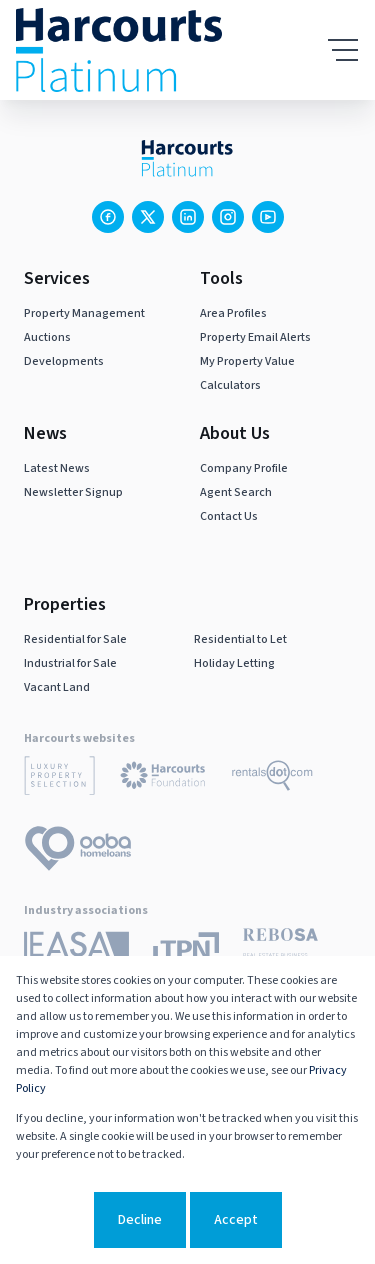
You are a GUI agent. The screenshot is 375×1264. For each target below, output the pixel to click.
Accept (236, 1220)
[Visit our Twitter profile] (148, 217)
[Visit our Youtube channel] (268, 217)
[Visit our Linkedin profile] (188, 217)
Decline (140, 1220)
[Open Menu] (343, 50)
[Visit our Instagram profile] (228, 217)
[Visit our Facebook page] (108, 217)
